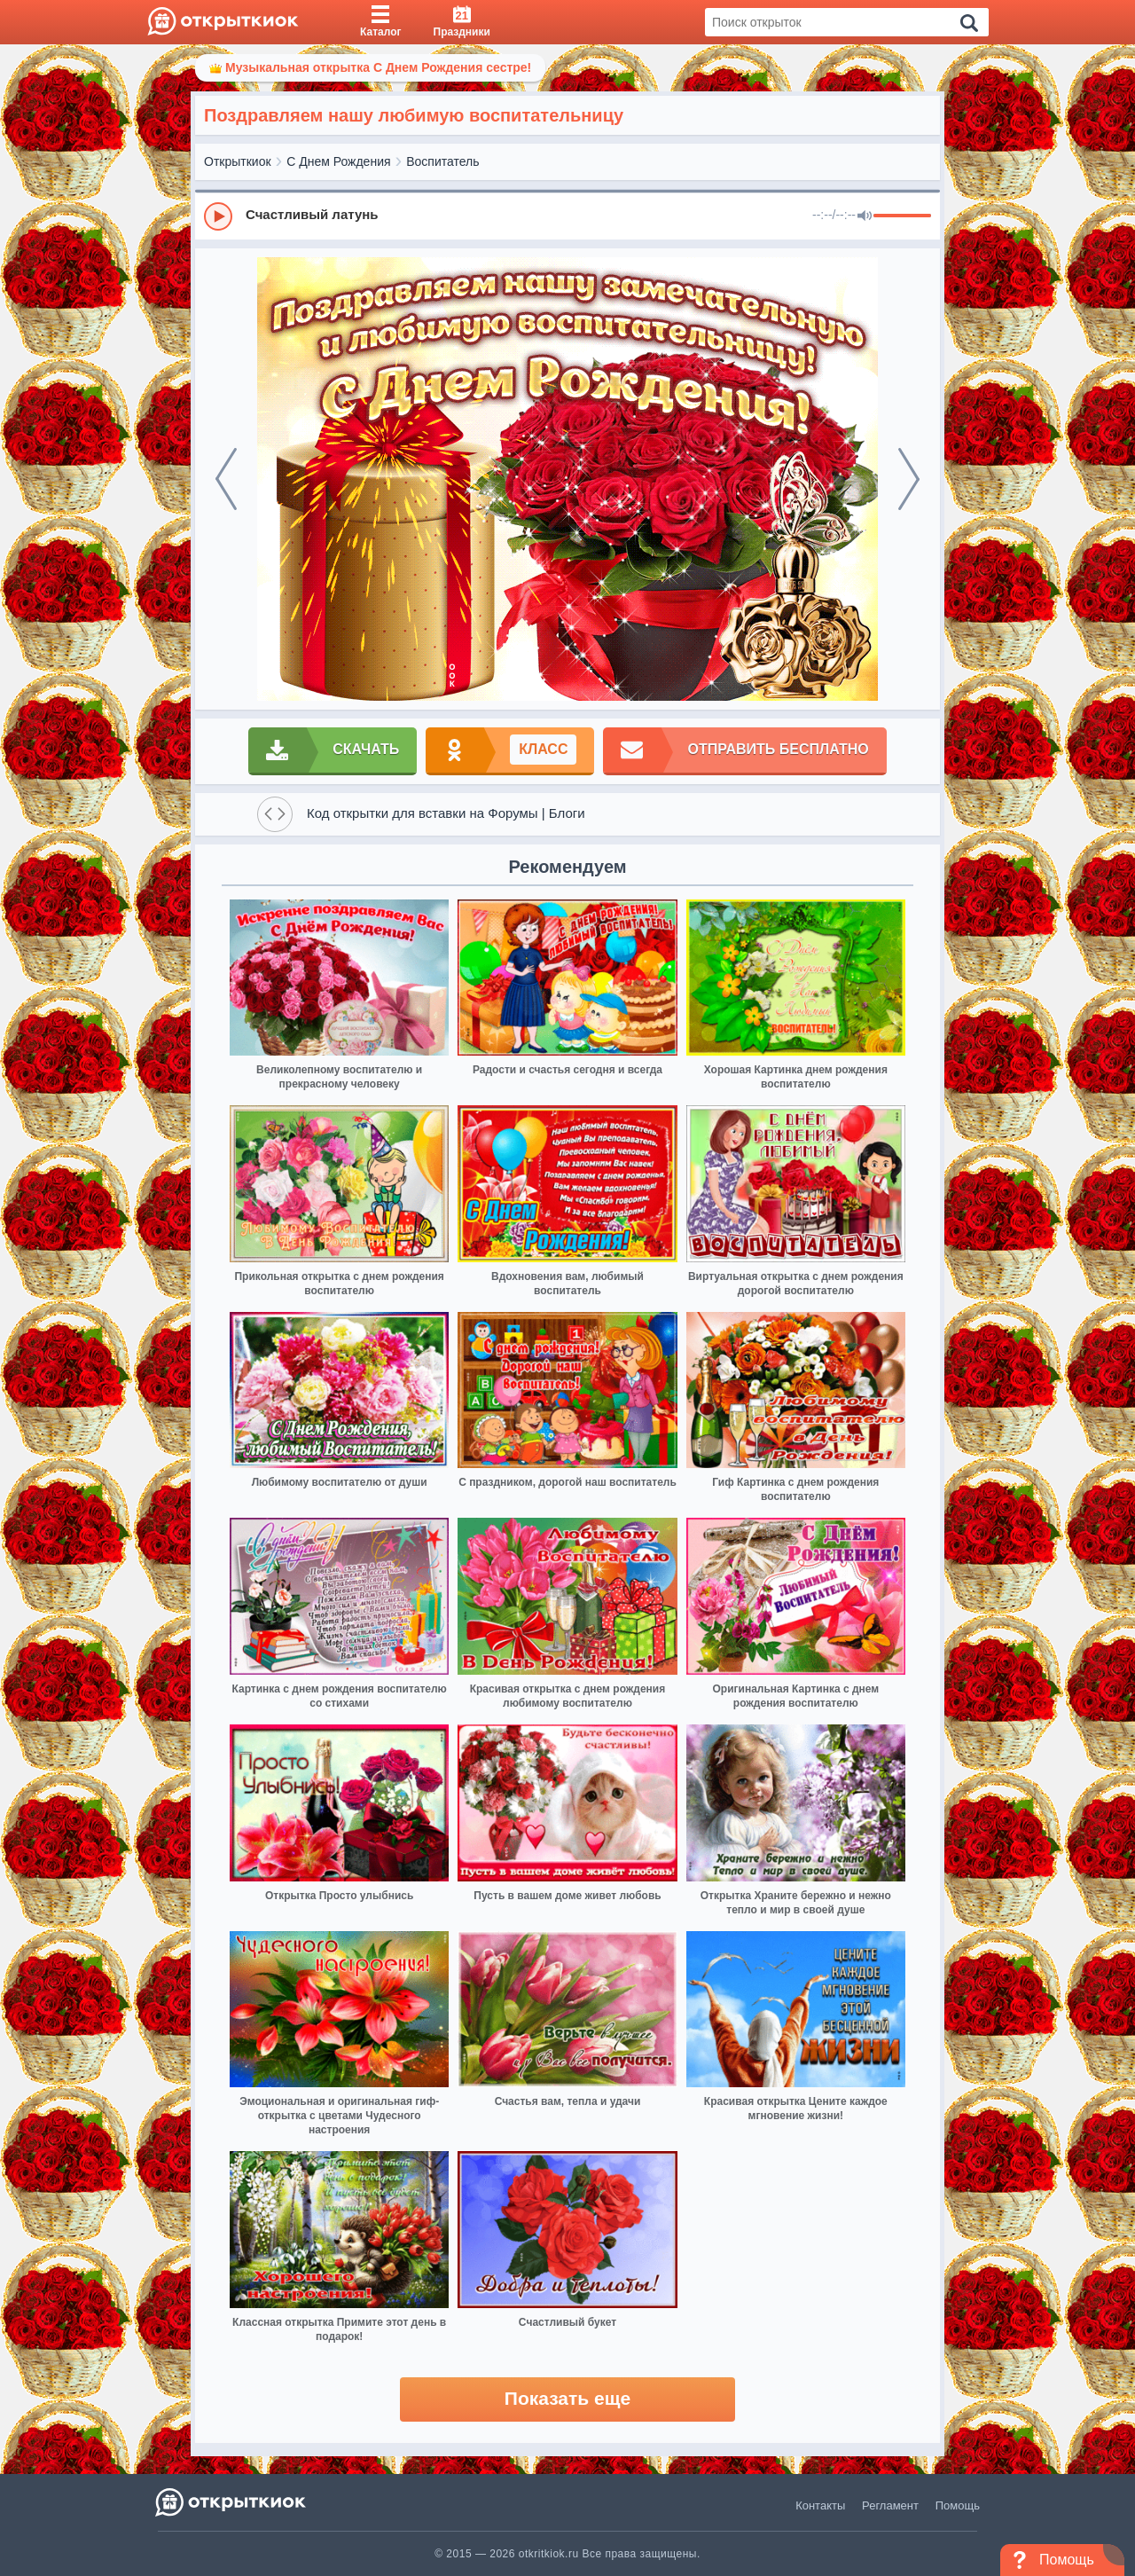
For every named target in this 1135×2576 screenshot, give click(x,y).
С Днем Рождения (338, 161)
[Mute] (864, 216)
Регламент (890, 2505)
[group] (567, 216)
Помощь (957, 2505)
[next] (908, 479)
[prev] (226, 479)
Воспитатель (442, 161)
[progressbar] (902, 216)
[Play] (218, 216)
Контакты (820, 2505)
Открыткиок (237, 161)
